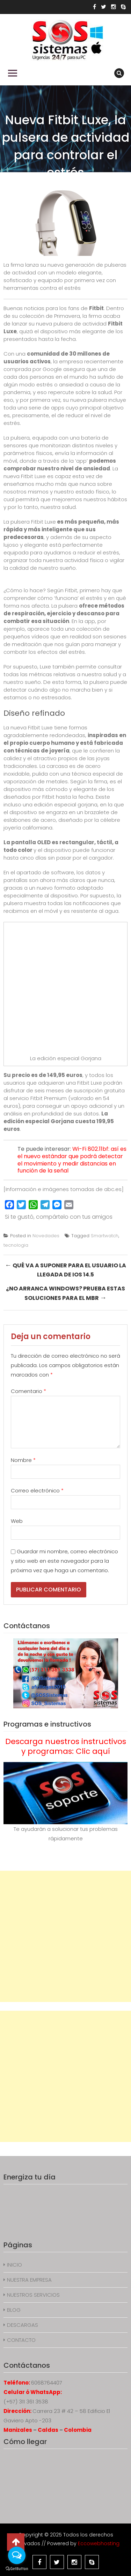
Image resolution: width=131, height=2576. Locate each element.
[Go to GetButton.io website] (17, 2569)
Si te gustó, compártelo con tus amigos (58, 1217)
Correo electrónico (37, 1490)
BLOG (14, 2310)
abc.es (113, 1189)
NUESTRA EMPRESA (29, 2279)
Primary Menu (12, 73)
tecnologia (15, 1245)
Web (17, 1521)
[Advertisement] (65, 1936)
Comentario (28, 1391)
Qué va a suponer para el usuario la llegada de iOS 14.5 (65, 1269)
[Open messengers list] (17, 2555)
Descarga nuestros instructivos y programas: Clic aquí (65, 1746)
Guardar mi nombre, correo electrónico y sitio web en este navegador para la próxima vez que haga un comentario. (64, 1561)
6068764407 (46, 2382)
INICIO (14, 2264)
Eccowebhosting (98, 2543)
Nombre (23, 1460)
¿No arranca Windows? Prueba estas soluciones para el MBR (65, 1293)
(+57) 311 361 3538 (25, 2401)
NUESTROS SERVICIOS (33, 2294)
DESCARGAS (22, 2325)
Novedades (45, 1235)
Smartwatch (104, 1235)
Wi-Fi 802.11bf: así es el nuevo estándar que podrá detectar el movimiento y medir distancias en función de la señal (71, 1160)
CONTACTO (21, 2340)
